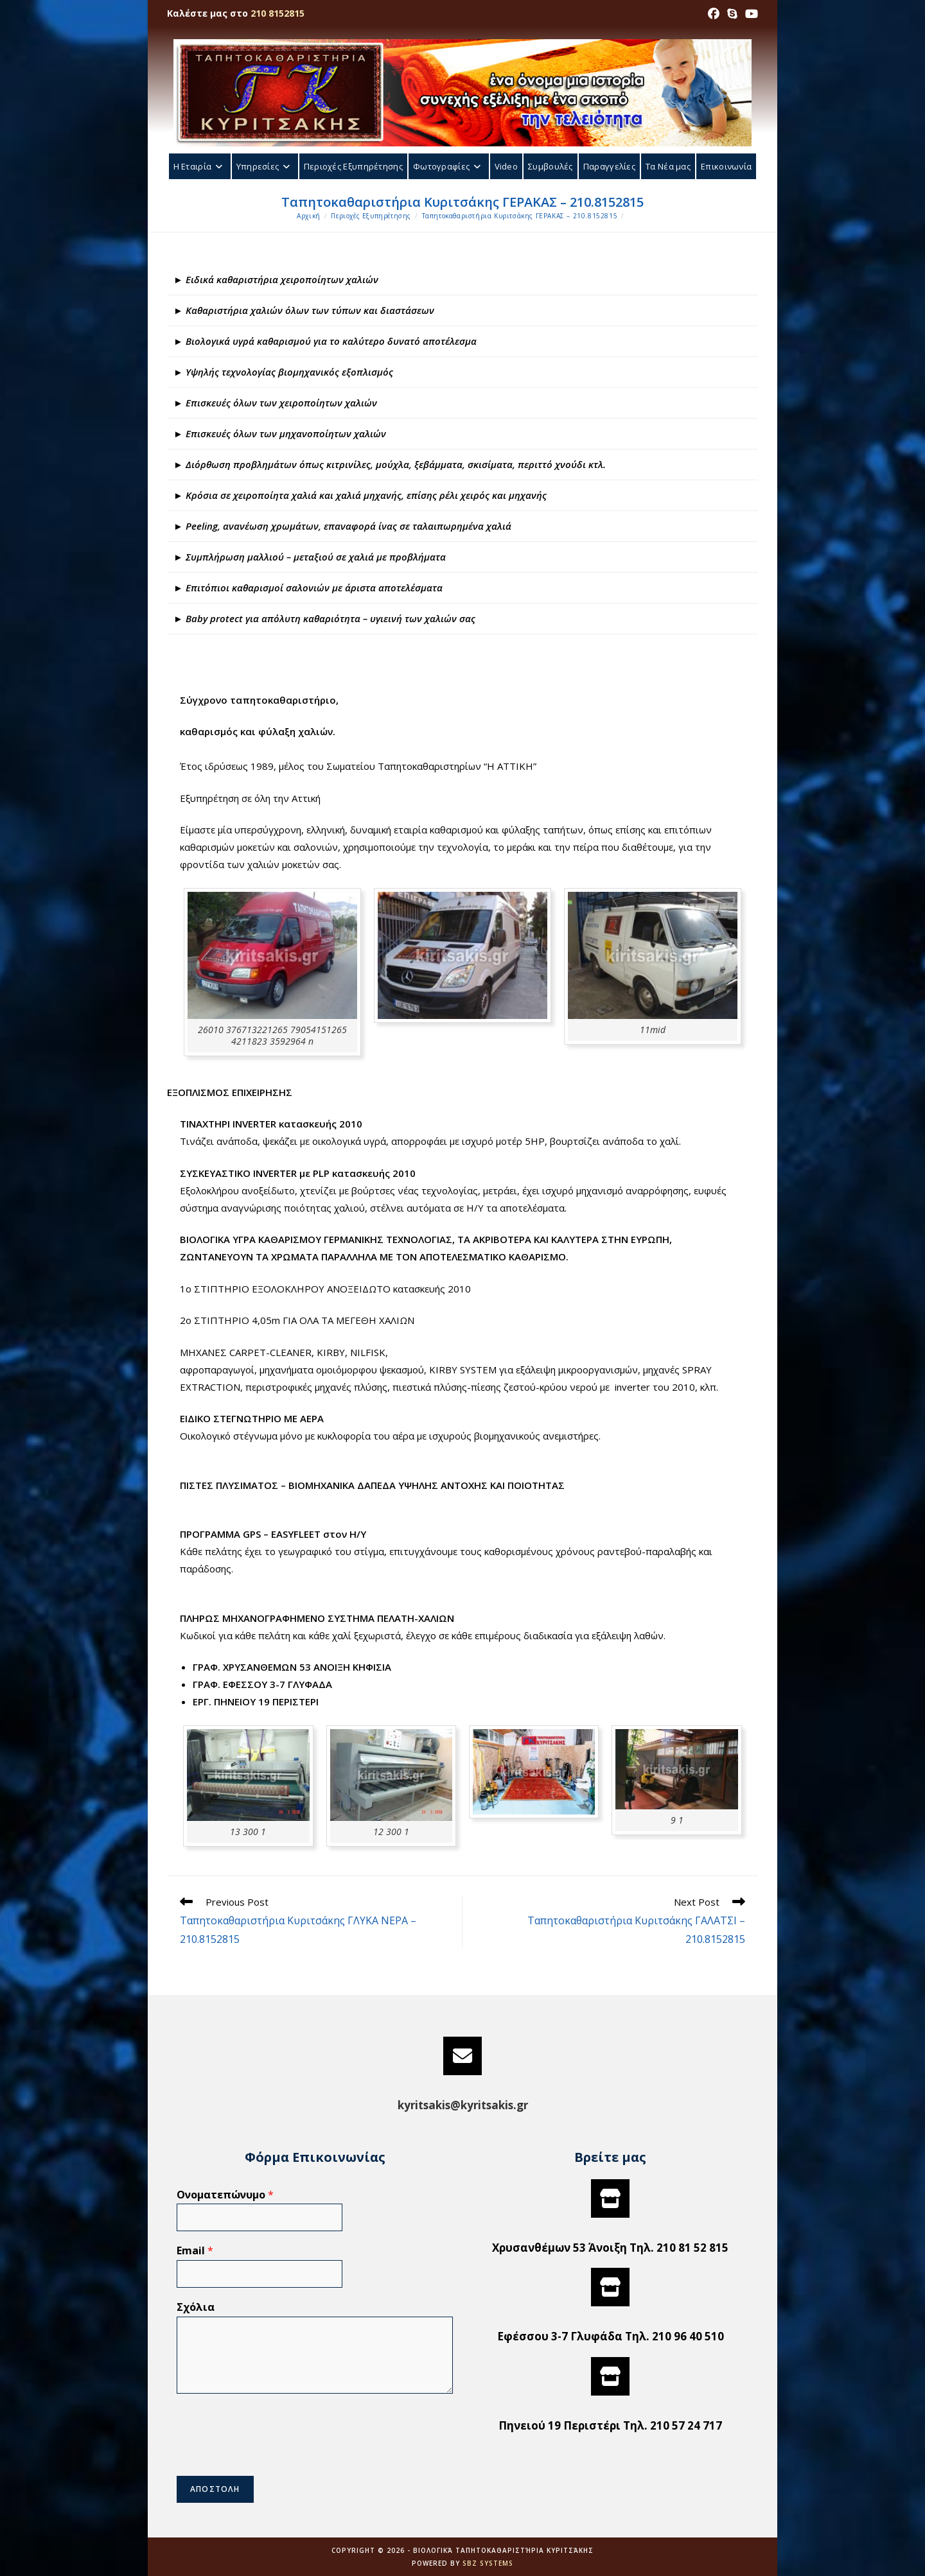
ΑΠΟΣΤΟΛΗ (215, 2489)
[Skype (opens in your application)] (732, 13)
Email (195, 2251)
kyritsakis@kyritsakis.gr (463, 2105)
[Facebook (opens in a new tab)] (713, 13)
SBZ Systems (488, 2563)
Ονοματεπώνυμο (225, 2195)
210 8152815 (277, 13)
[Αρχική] (309, 215)
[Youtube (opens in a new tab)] (749, 13)
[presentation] (274, 2454)
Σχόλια (196, 2307)
